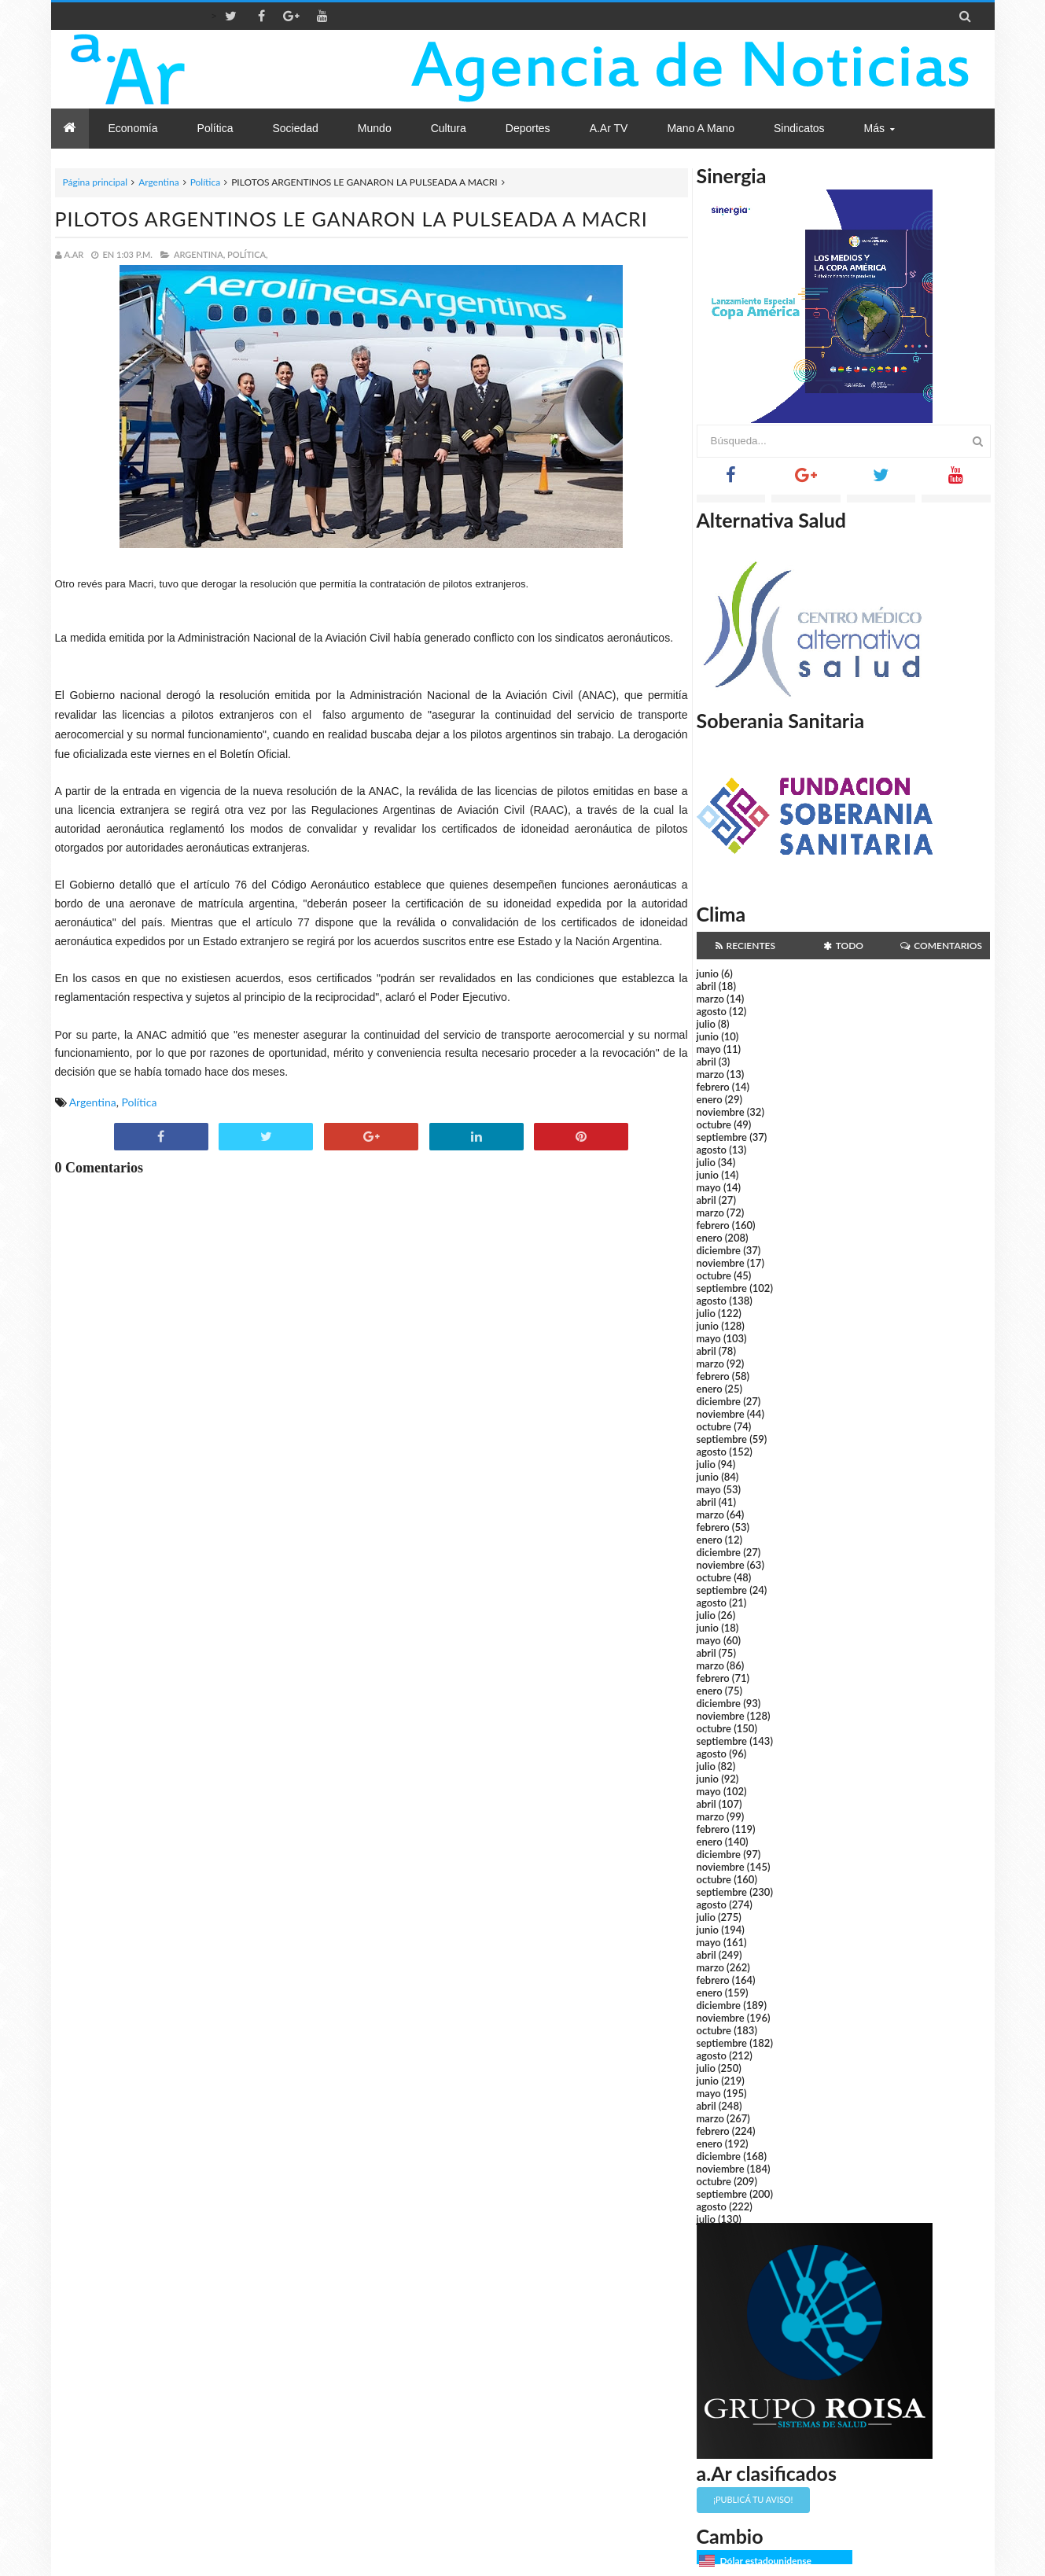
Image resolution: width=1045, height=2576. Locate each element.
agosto (712, 1011)
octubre (714, 1124)
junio (708, 973)
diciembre (719, 1250)
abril (706, 986)
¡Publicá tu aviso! (753, 2499)
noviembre (721, 1112)
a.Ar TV (609, 128)
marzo (710, 998)
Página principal (95, 182)
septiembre (722, 1137)
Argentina (158, 182)
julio (706, 1024)
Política (205, 182)
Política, (247, 254)
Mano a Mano (700, 128)
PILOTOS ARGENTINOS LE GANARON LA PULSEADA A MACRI (351, 218)
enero (710, 1099)
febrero (713, 1086)
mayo (709, 1049)
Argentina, (199, 254)
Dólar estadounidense (765, 2561)
